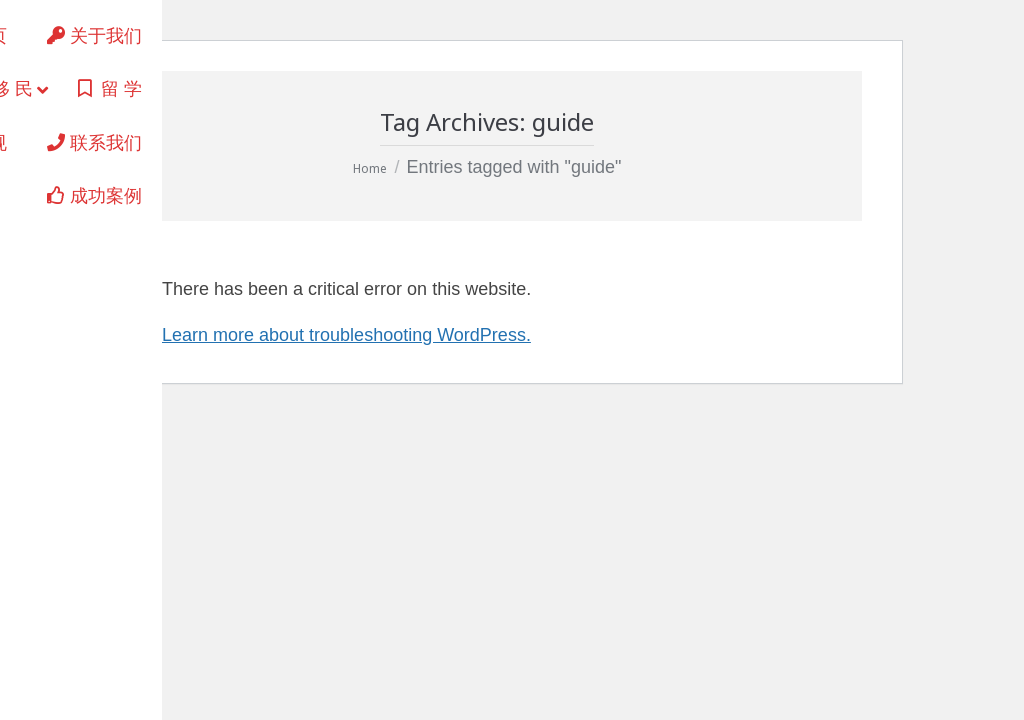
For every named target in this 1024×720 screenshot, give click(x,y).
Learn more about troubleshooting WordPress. (346, 335)
